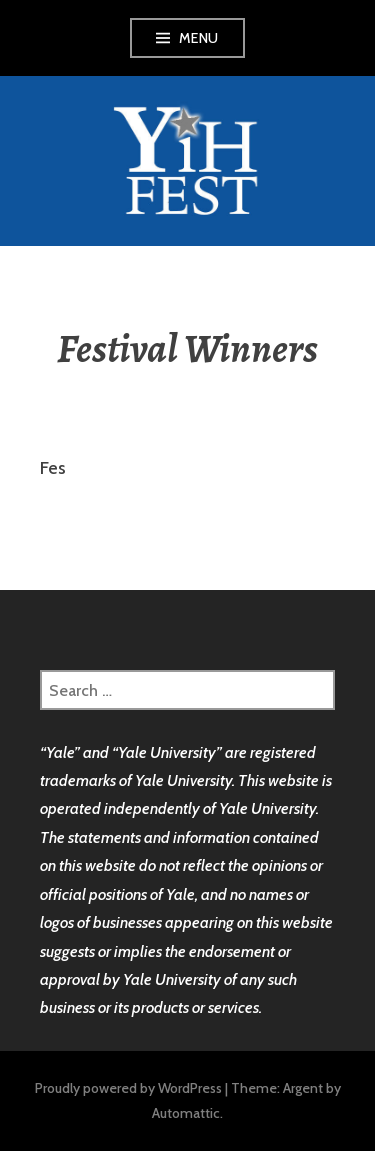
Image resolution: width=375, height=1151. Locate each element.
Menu (199, 38)
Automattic (186, 1113)
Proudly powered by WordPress (128, 1088)
